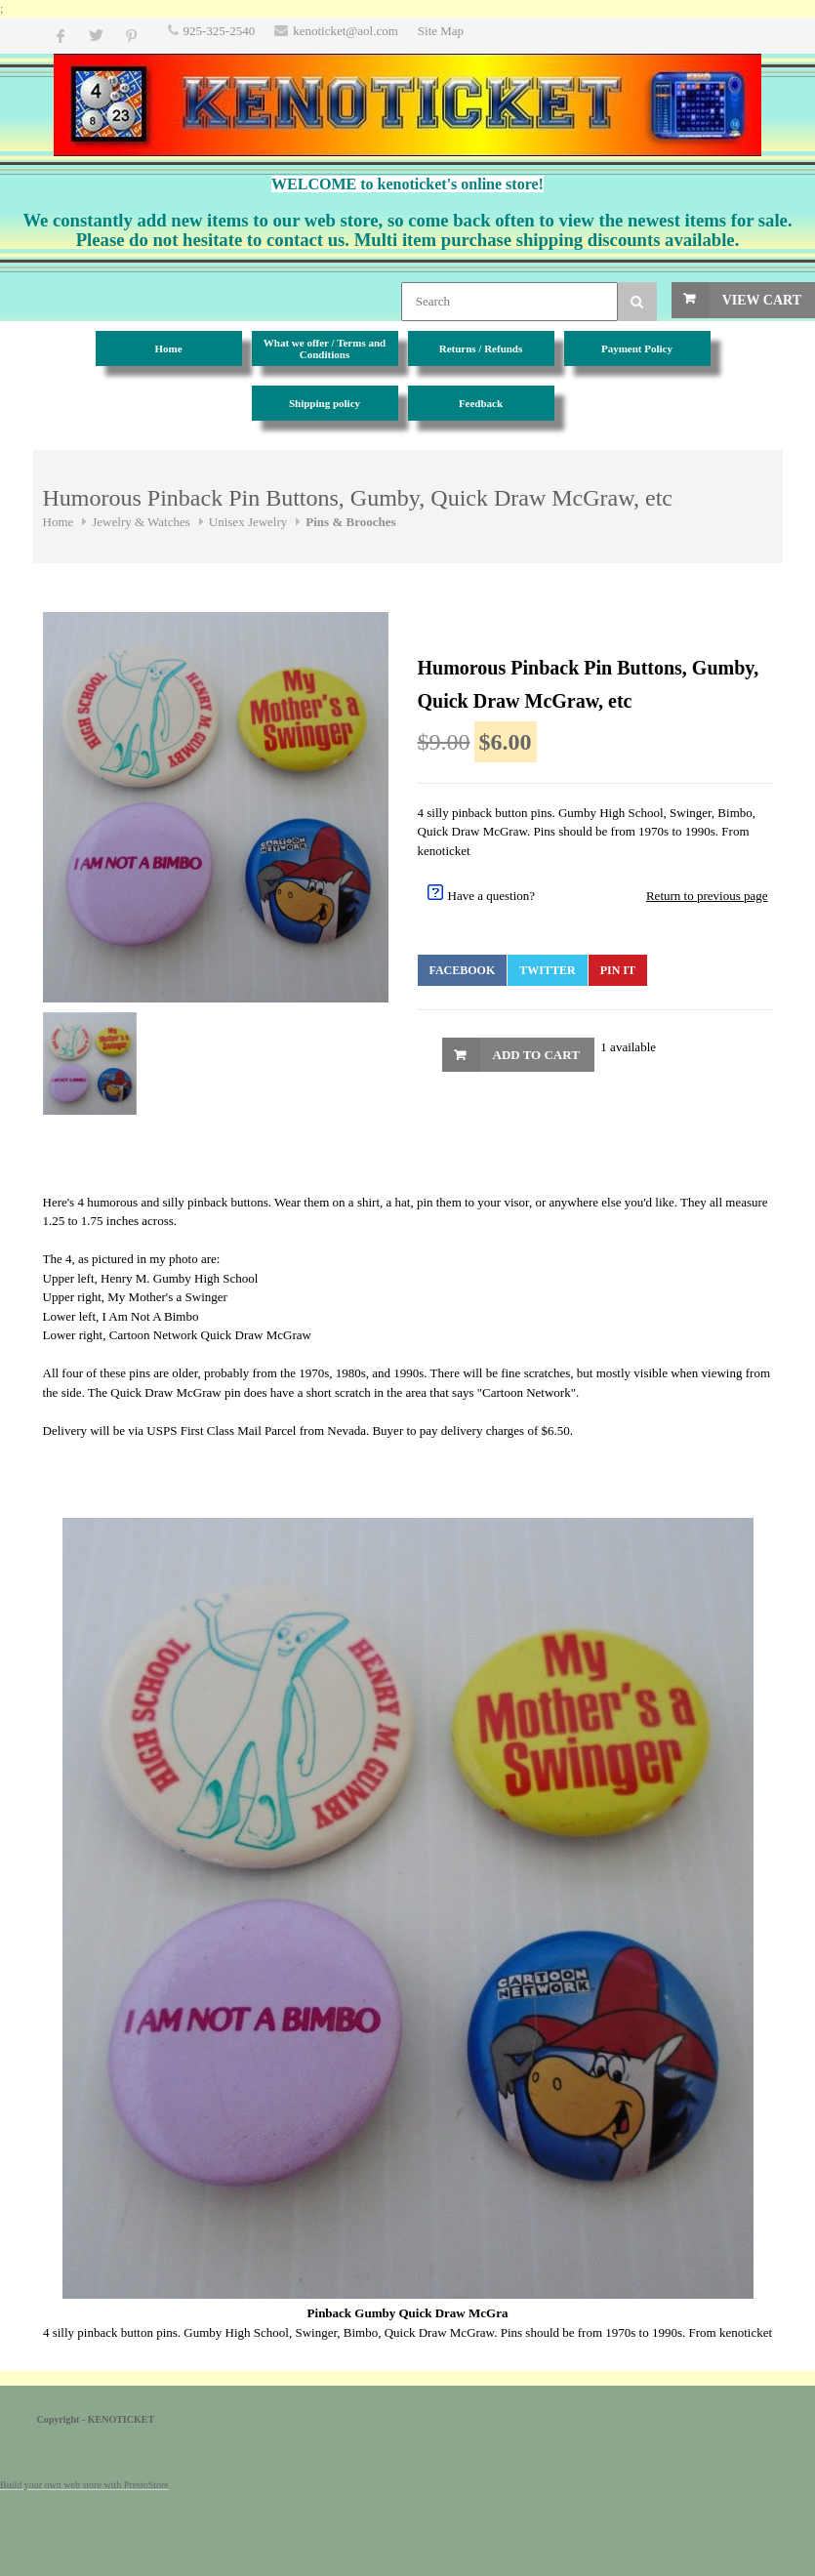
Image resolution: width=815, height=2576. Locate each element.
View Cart (761, 300)
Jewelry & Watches (141, 521)
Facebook (462, 970)
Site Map (441, 30)
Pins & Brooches (350, 521)
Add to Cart (536, 1054)
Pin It (617, 970)
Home (58, 521)
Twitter (547, 970)
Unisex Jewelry (248, 521)
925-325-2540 (219, 30)
